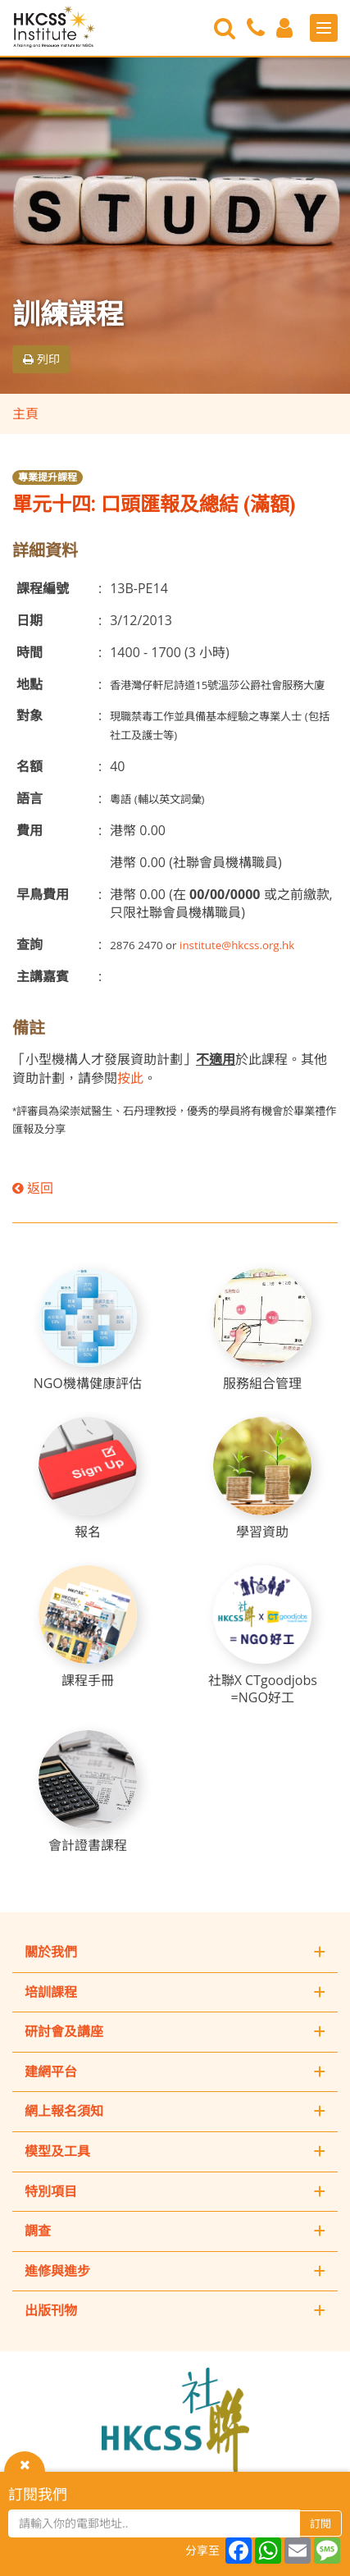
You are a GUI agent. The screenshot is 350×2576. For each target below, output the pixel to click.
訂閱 (320, 2523)
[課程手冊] (87, 1627)
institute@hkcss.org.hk (237, 945)
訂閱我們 (37, 2494)
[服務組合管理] (262, 1330)
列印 (41, 359)
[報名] (87, 1479)
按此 (130, 1078)
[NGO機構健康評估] (87, 1330)
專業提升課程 (47, 477)
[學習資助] (262, 1479)
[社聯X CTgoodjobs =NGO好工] (262, 1635)
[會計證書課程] (87, 1792)
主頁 (25, 413)
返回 (32, 1188)
